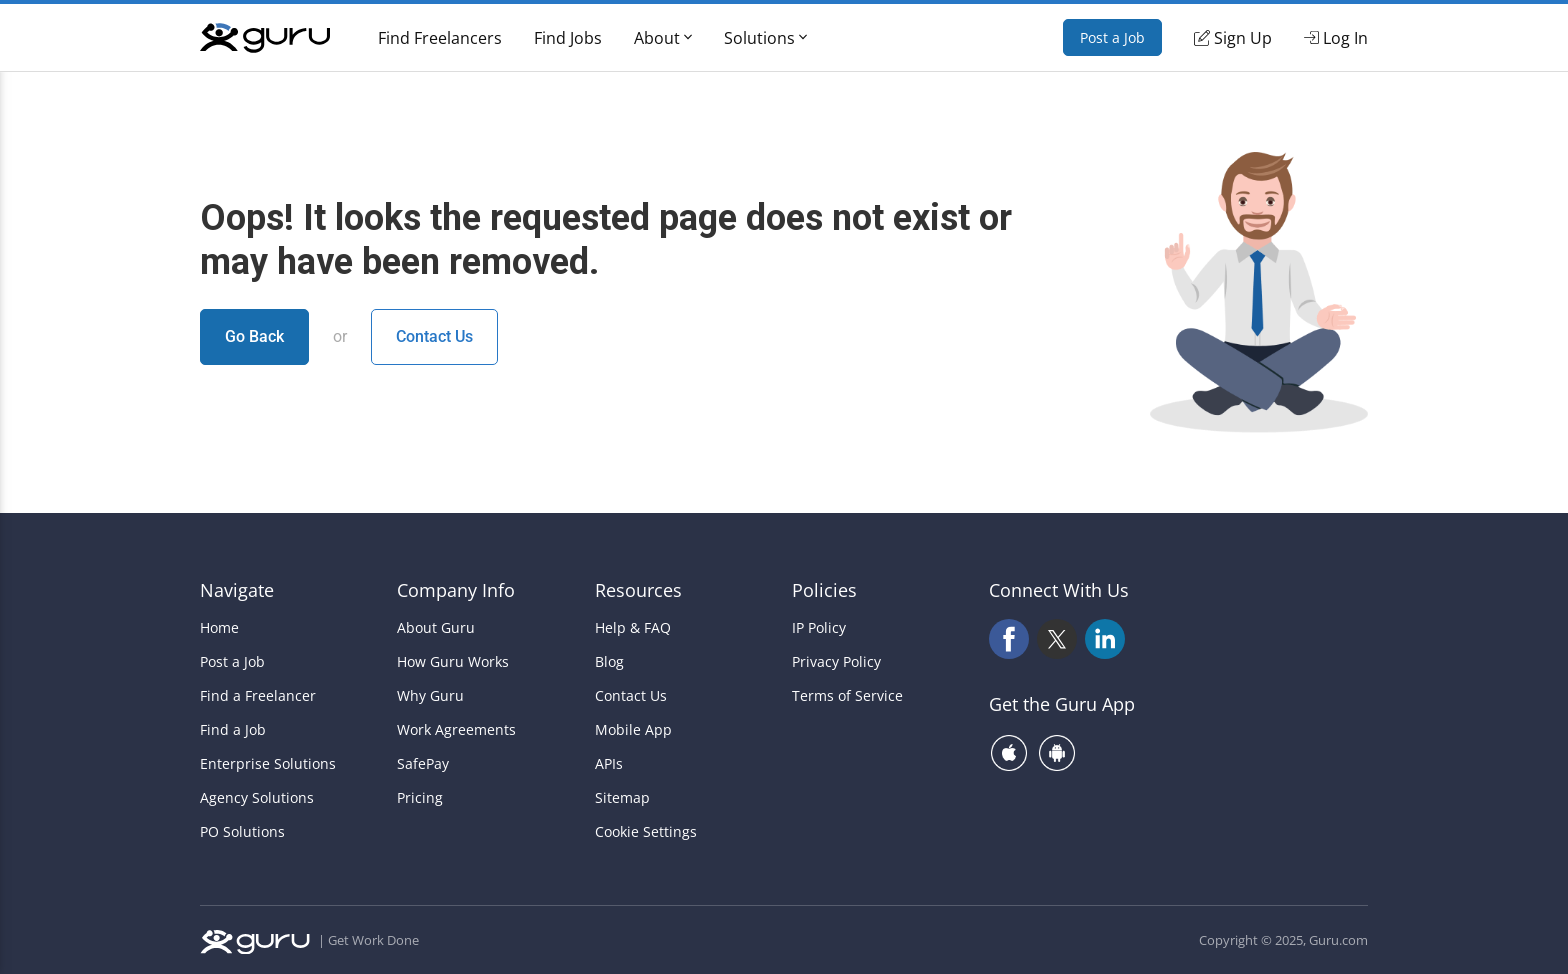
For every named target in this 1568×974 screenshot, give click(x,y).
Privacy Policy (836, 662)
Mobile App (633, 730)
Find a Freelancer (258, 696)
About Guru (436, 628)
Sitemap (622, 798)
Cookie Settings (646, 832)
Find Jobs (568, 38)
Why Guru (430, 696)
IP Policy (819, 628)
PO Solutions (242, 832)
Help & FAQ (633, 628)
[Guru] (265, 38)
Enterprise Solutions (268, 764)
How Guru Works (453, 662)
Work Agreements (456, 730)
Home (219, 628)
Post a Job (1112, 37)
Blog (609, 662)
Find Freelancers (440, 38)
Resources (638, 590)
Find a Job (233, 730)
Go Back (254, 336)
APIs (609, 764)
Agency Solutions (257, 798)
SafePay (423, 764)
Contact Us (434, 336)
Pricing (420, 798)
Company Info (456, 590)
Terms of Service (847, 696)
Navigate (237, 590)
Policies (824, 590)
